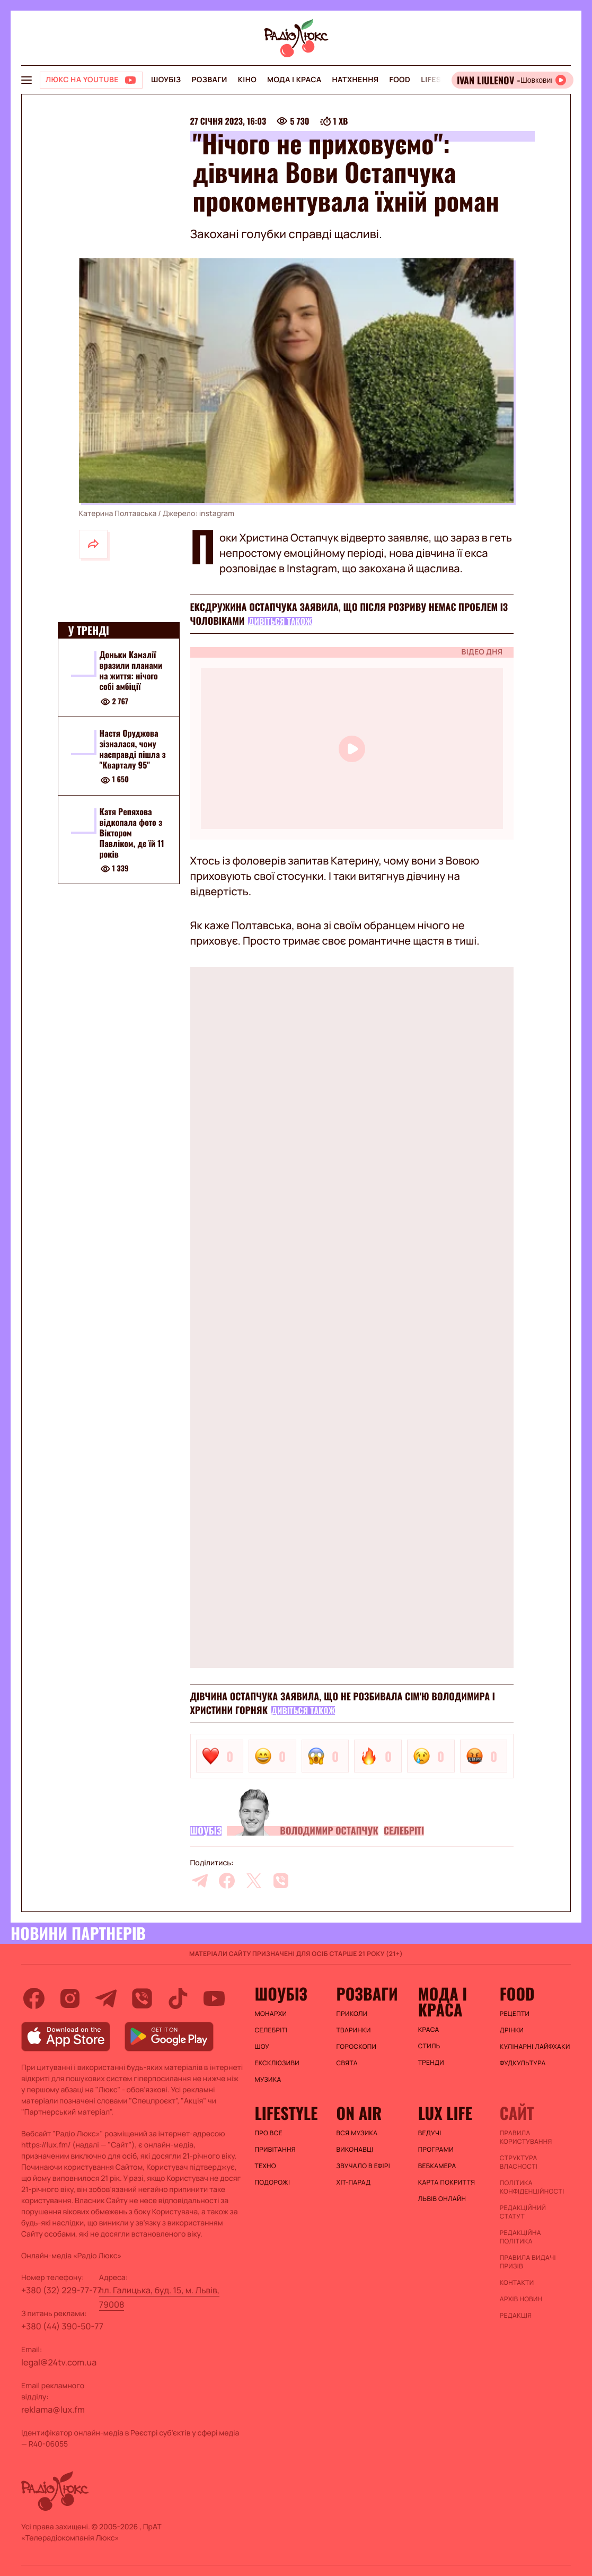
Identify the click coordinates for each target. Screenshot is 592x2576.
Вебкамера (437, 2166)
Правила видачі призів (528, 2262)
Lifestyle (440, 80)
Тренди (431, 2062)
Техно (265, 2166)
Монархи (270, 2014)
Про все (268, 2133)
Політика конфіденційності (532, 2187)
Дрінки (512, 2030)
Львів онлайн (442, 2199)
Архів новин (521, 2299)
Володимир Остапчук (329, 1831)
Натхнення (355, 80)
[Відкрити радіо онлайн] (512, 80)
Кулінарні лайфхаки (535, 2046)
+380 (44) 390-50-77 (62, 2326)
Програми (436, 2149)
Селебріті (404, 1831)
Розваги (209, 80)
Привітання (274, 2149)
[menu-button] (26, 80)
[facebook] (226, 1880)
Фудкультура (523, 2063)
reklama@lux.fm (53, 2409)
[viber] (280, 1880)
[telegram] (199, 1880)
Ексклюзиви (276, 2063)
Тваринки (354, 2030)
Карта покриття (446, 2182)
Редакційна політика (520, 2237)
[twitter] (253, 1880)
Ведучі (429, 2133)
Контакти (517, 2282)
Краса (428, 2029)
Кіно (247, 80)
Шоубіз (166, 80)
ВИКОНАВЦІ (355, 2149)
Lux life (445, 2113)
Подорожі (272, 2182)
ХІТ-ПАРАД (354, 2182)
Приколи (352, 2014)
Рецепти (514, 2014)
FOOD (399, 80)
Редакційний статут (523, 2212)
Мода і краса (294, 80)
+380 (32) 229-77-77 (61, 2290)
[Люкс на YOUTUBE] (91, 80)
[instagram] (70, 1998)
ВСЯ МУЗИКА (357, 2133)
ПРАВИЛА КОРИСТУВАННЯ (526, 2137)
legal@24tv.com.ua (58, 2362)
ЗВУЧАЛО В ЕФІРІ (363, 2166)
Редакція (516, 2315)
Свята (347, 2063)
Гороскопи (357, 2046)
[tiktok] (178, 1998)
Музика (267, 2079)
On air (359, 2113)
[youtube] (214, 1998)
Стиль (429, 2046)
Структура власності (518, 2162)
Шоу (261, 2046)
